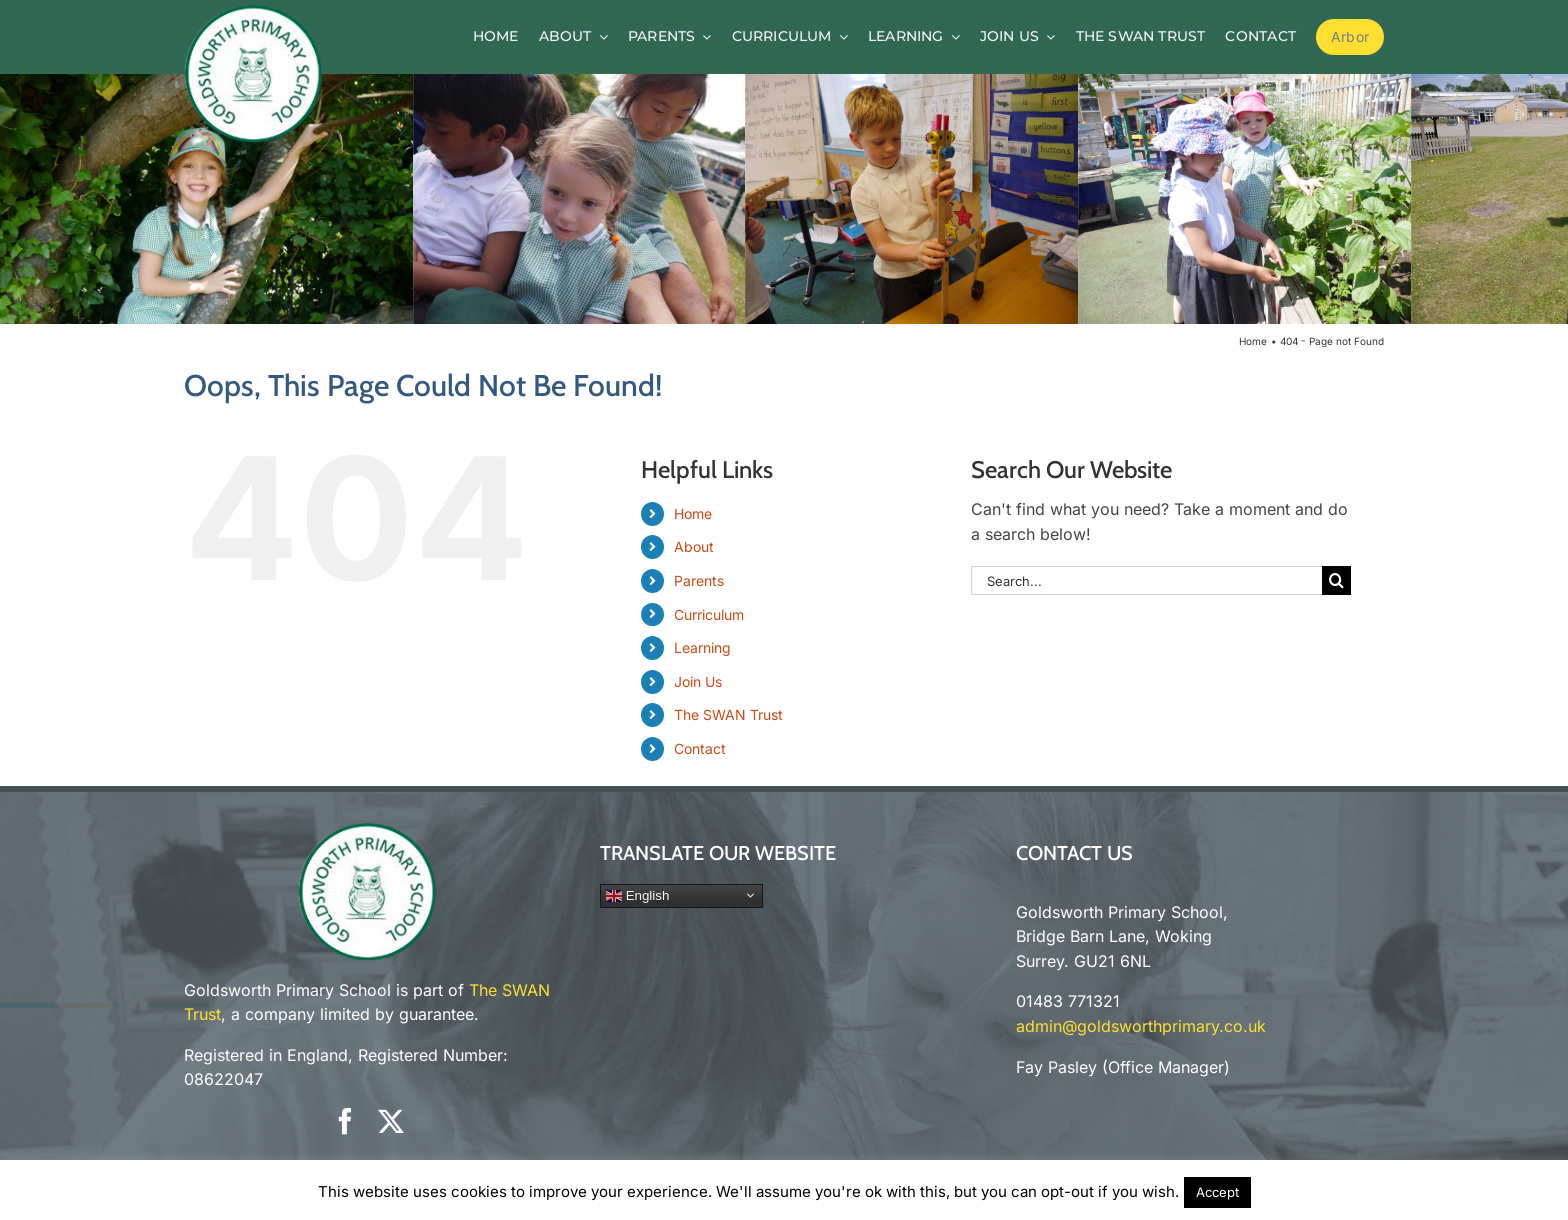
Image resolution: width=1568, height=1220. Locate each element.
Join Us (698, 681)
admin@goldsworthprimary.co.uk (1141, 1026)
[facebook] (345, 1121)
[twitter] (391, 1121)
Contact (700, 748)
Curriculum (709, 614)
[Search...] (1146, 580)
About (694, 546)
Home (693, 513)
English (637, 895)
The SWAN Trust (728, 714)
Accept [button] (1217, 1192)
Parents (699, 580)
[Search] (1336, 580)
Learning (702, 647)
